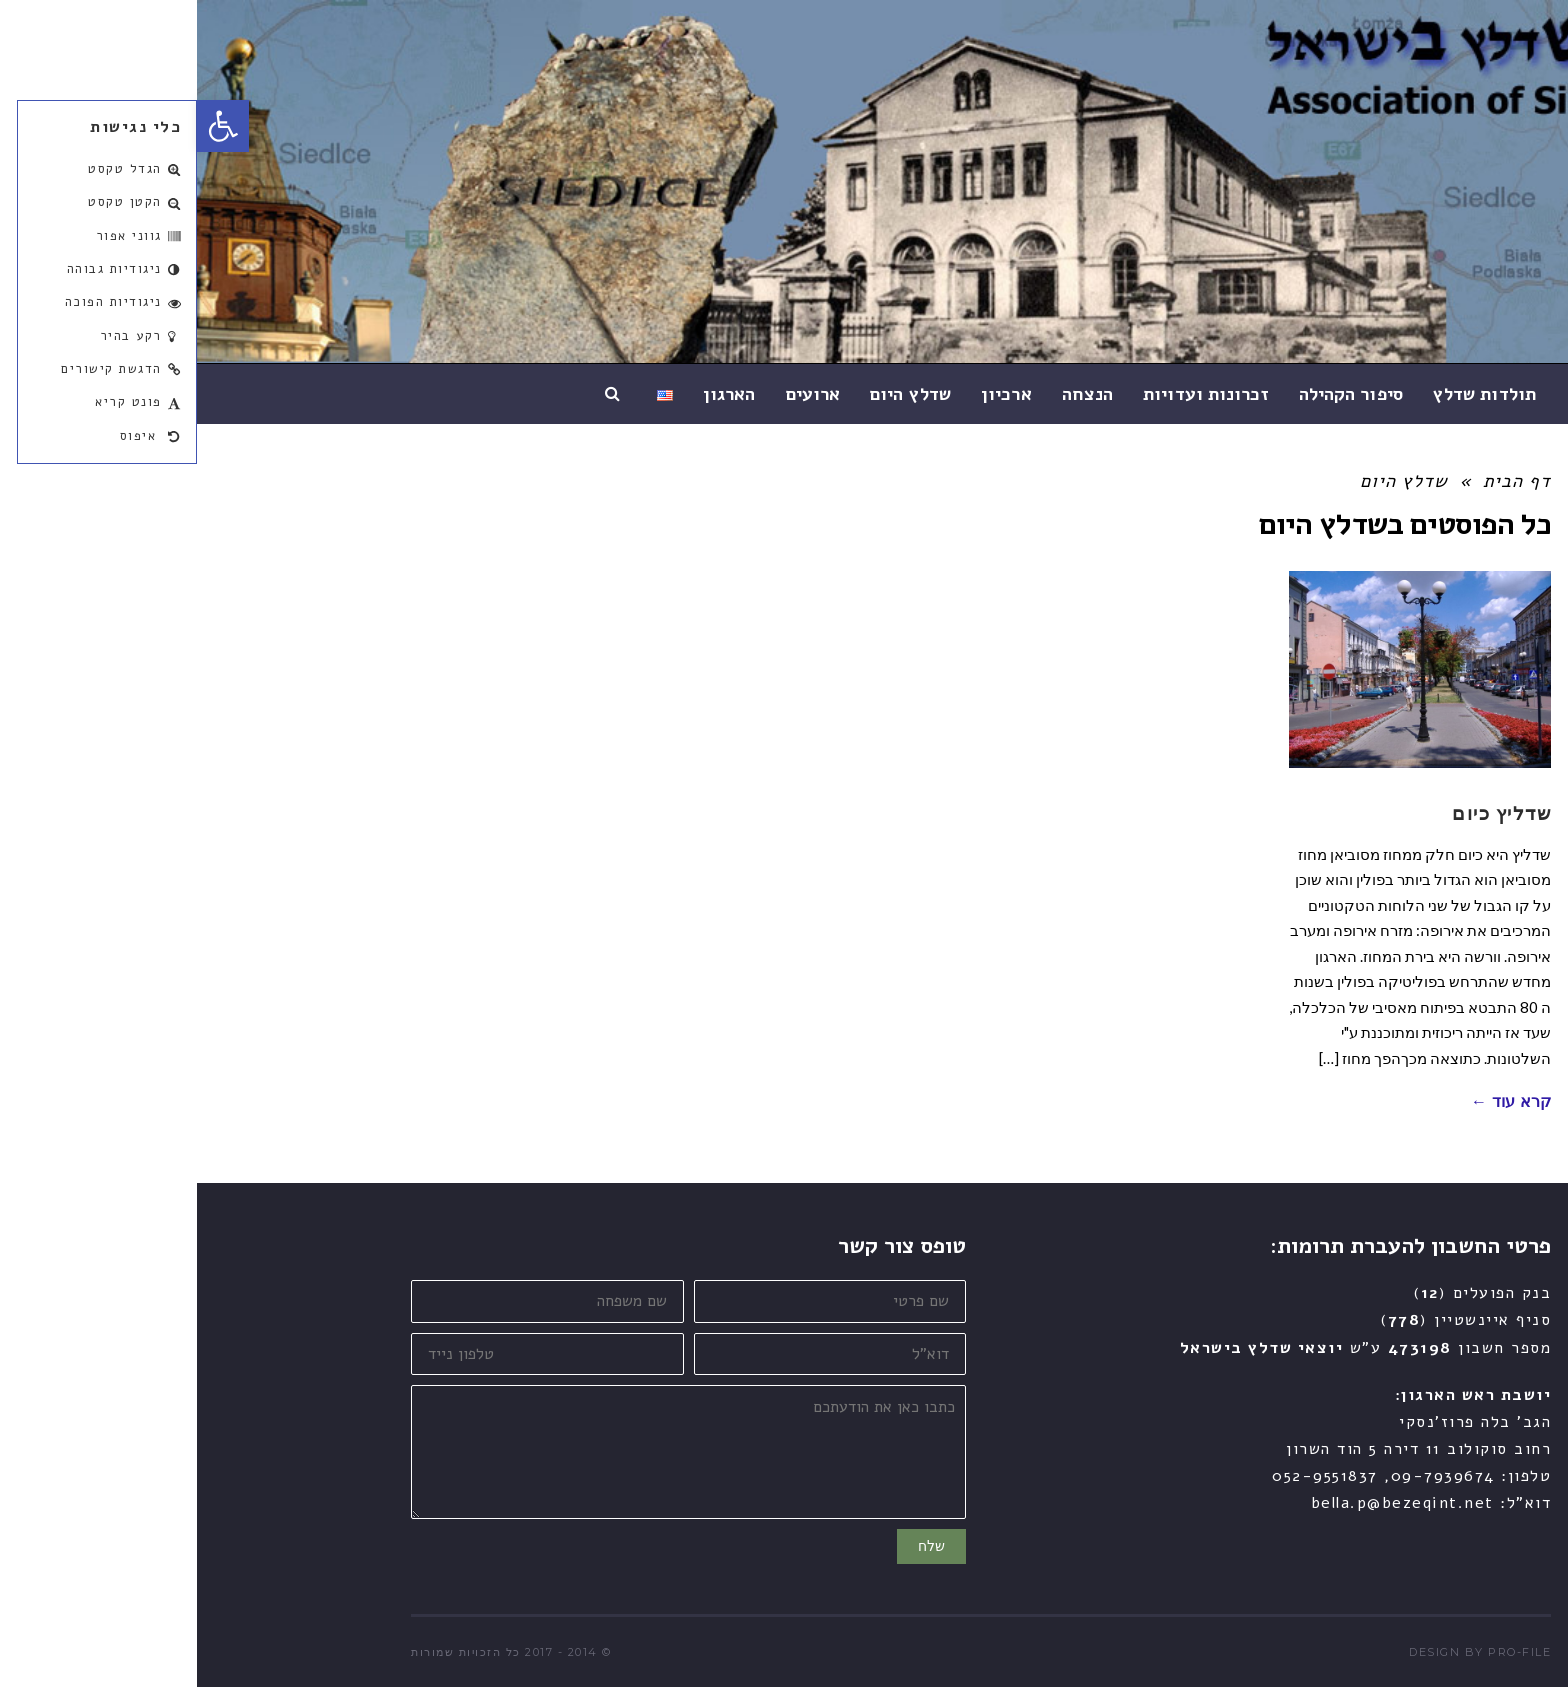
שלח (734, 1546)
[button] (26, 126)
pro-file (1322, 1652)
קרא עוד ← (1314, 1101)
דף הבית (1320, 481)
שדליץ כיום (1304, 812)
